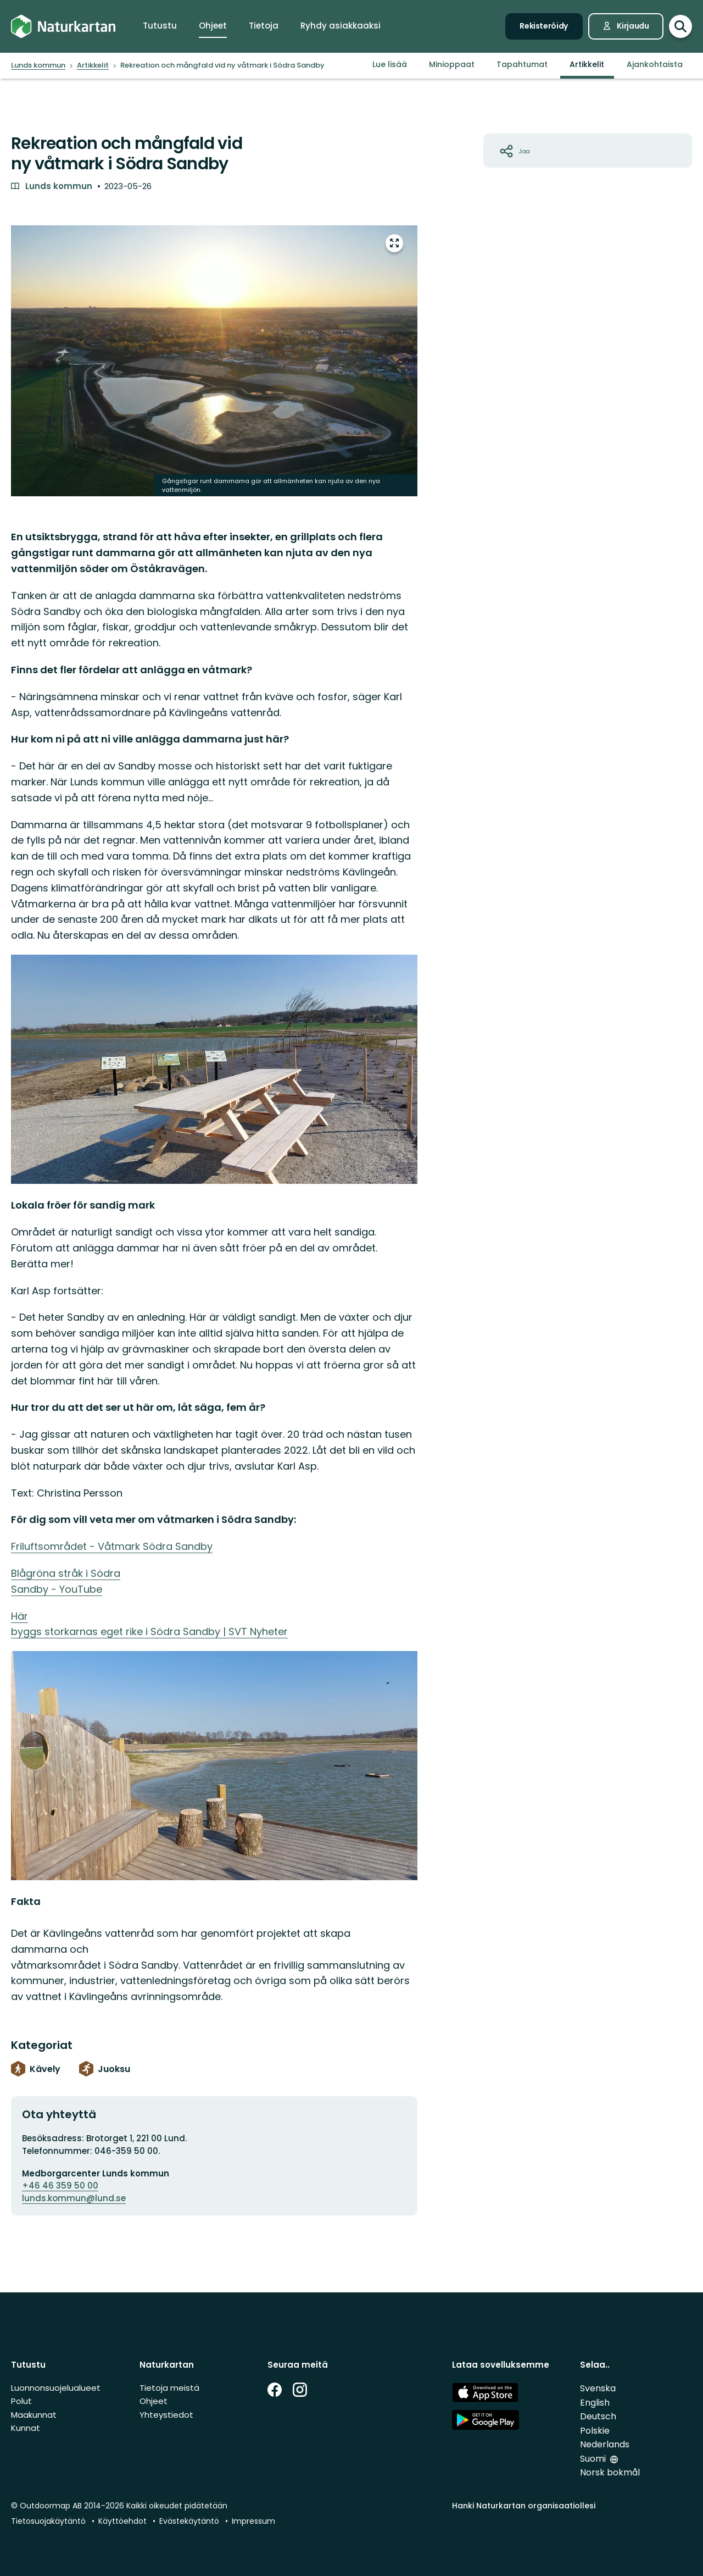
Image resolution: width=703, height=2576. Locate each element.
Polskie (595, 2430)
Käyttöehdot (122, 2521)
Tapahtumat (522, 64)
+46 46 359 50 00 (60, 2185)
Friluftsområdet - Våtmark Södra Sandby (112, 1546)
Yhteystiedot (166, 2414)
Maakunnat (34, 2414)
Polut (21, 2401)
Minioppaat (452, 64)
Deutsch (598, 2416)
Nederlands (604, 2444)
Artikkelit (587, 64)
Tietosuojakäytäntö (48, 2521)
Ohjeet (154, 2401)
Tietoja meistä (169, 2388)
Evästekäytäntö (189, 2521)
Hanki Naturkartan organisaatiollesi (523, 2505)
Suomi (593, 2458)
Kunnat (25, 2428)
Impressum (253, 2521)
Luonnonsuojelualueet (56, 2388)
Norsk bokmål (610, 2472)
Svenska (598, 2388)
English (595, 2402)
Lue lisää (389, 64)
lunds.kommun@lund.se (74, 2198)
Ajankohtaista (655, 64)
